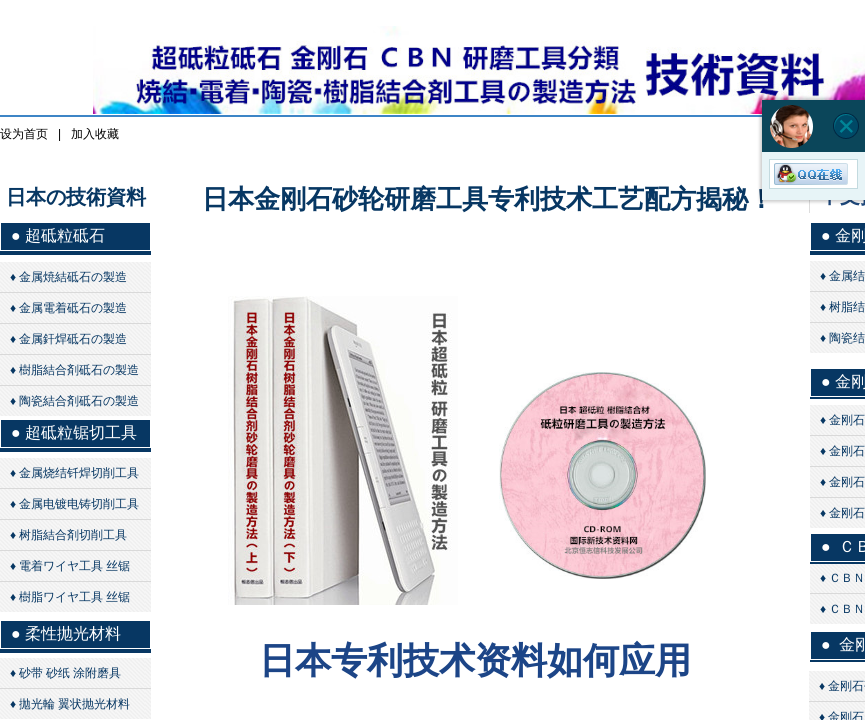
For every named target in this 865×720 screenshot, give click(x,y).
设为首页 (24, 134)
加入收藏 (95, 134)
